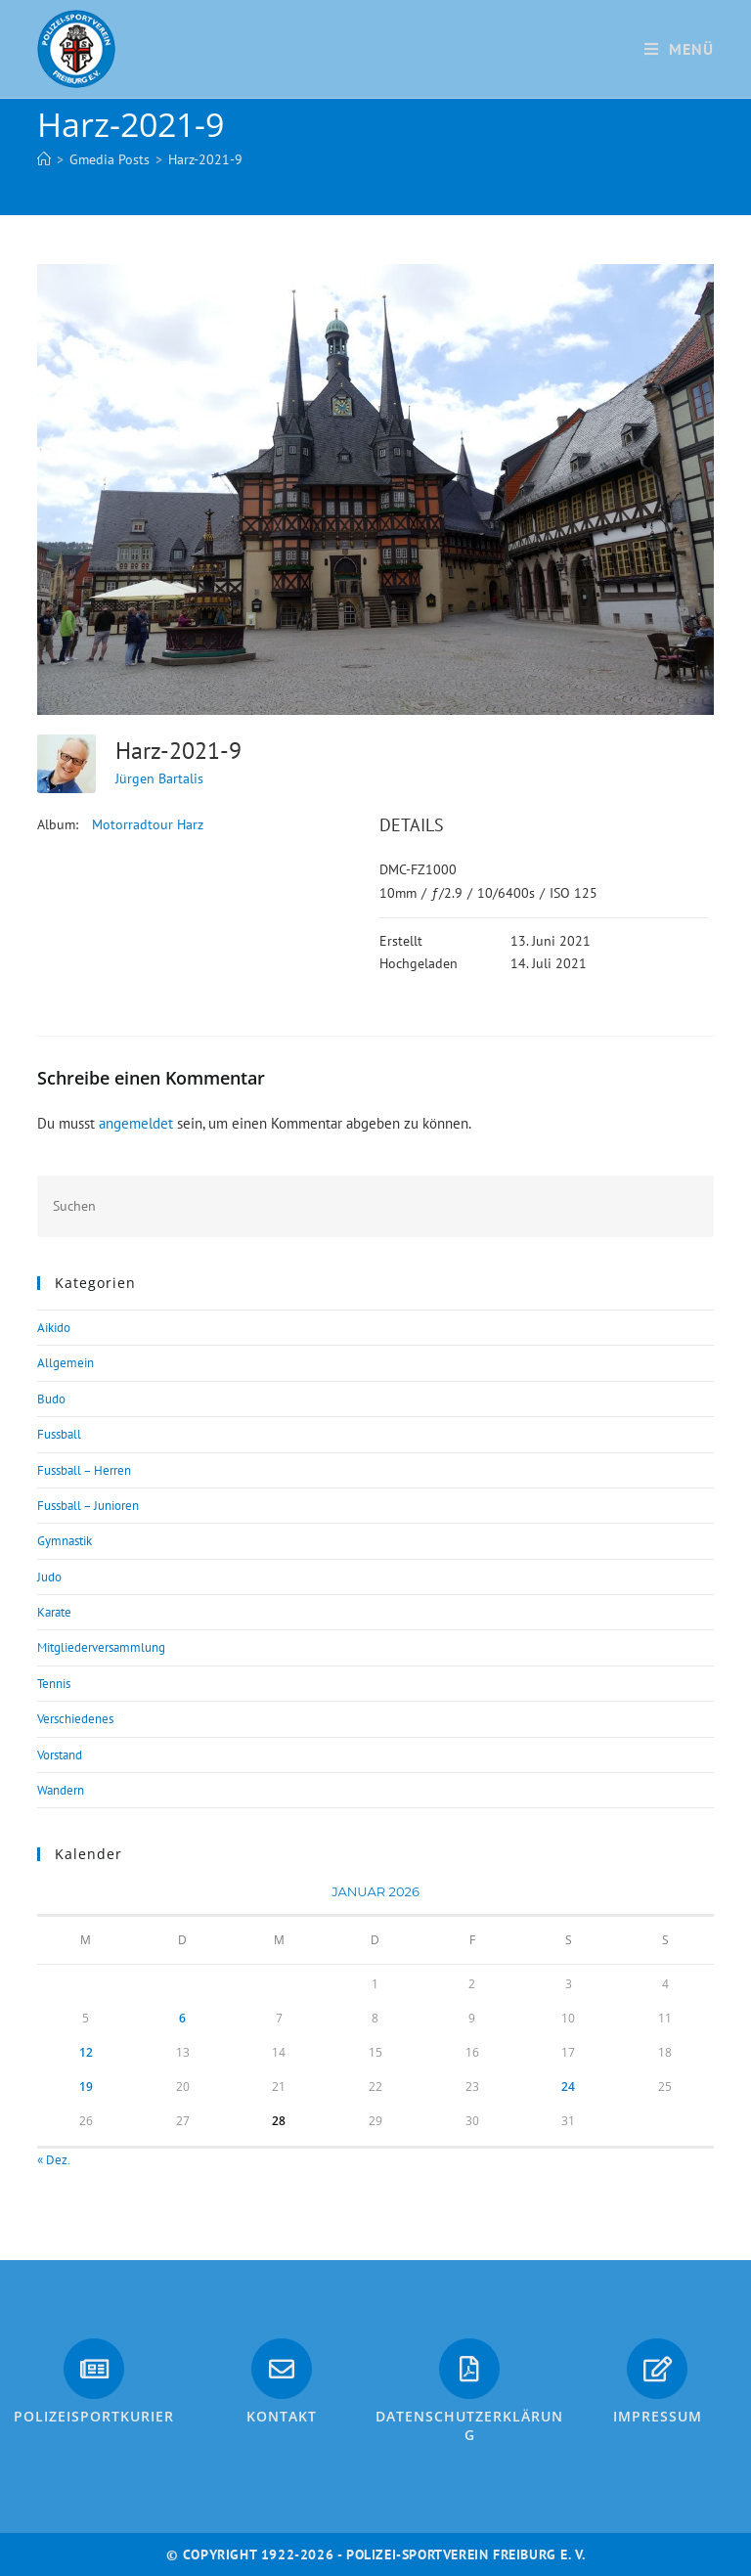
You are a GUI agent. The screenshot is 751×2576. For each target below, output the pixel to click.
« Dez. (53, 2160)
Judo (49, 1577)
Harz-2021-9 (205, 159)
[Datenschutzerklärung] (469, 2368)
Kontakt (281, 2416)
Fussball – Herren (84, 1470)
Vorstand (59, 1755)
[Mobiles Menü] (679, 49)
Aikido (53, 1327)
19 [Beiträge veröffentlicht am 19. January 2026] (86, 2086)
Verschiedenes (75, 1718)
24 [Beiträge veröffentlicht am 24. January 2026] (568, 2086)
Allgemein (65, 1363)
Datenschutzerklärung (469, 2426)
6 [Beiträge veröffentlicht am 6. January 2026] (182, 2018)
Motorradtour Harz (147, 824)
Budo (51, 1399)
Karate (54, 1612)
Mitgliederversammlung (101, 1647)
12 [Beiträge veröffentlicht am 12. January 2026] (86, 2052)
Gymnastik (64, 1540)
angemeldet (136, 1123)
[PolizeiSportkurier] (94, 2368)
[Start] (44, 159)
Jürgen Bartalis (159, 778)
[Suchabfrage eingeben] (375, 1206)
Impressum (657, 2416)
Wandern (60, 1790)
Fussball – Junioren (88, 1505)
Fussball (59, 1434)
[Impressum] (657, 2368)
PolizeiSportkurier (94, 2416)
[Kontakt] (281, 2368)
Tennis (53, 1683)
